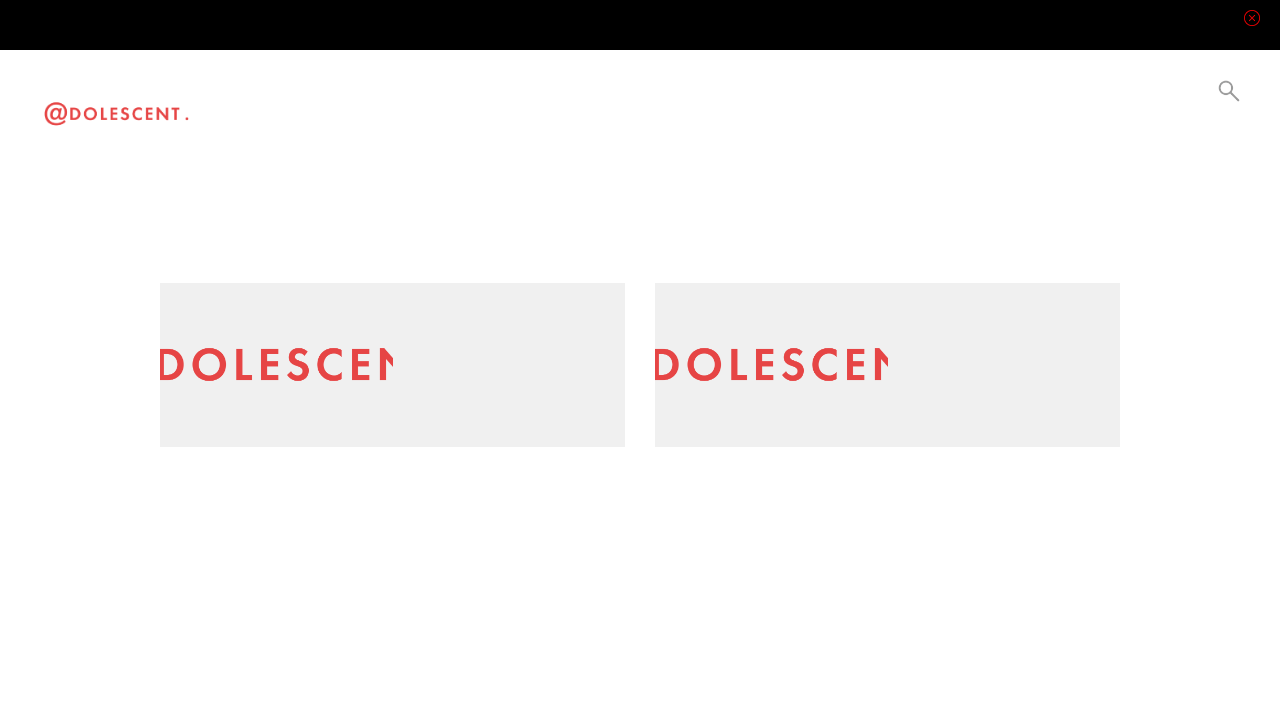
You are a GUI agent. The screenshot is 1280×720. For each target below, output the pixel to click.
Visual (318, 104)
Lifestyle (355, 104)
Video (282, 104)
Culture (393, 104)
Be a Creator (519, 104)
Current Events (434, 104)
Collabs (474, 104)
